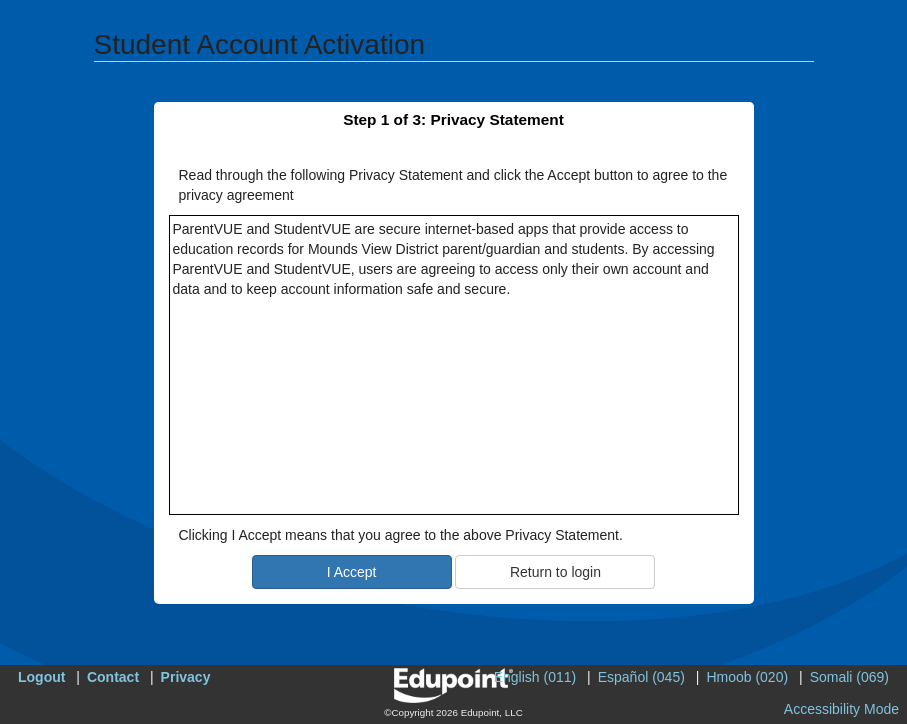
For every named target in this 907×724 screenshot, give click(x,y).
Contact (113, 677)
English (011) (535, 677)
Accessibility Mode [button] (841, 709)
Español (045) (641, 677)
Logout (41, 677)
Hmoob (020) (747, 677)
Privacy (186, 677)
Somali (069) (849, 677)
